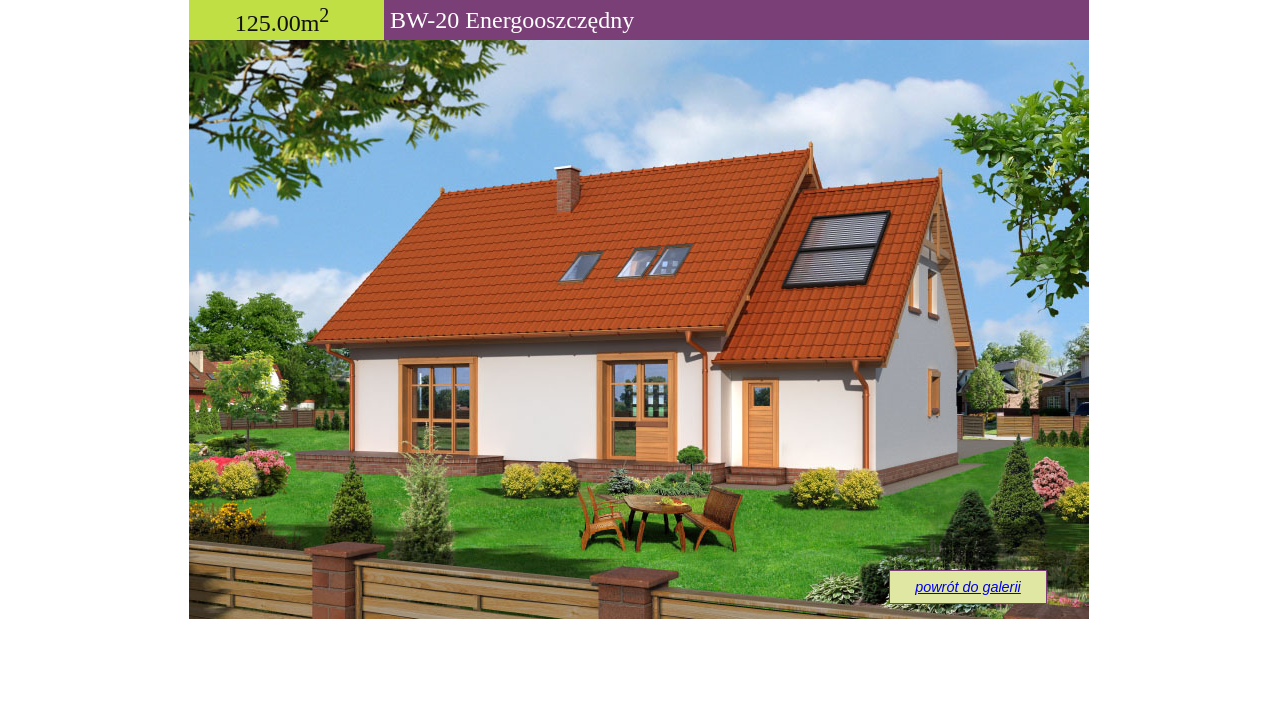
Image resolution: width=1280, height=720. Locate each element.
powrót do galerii (968, 587)
